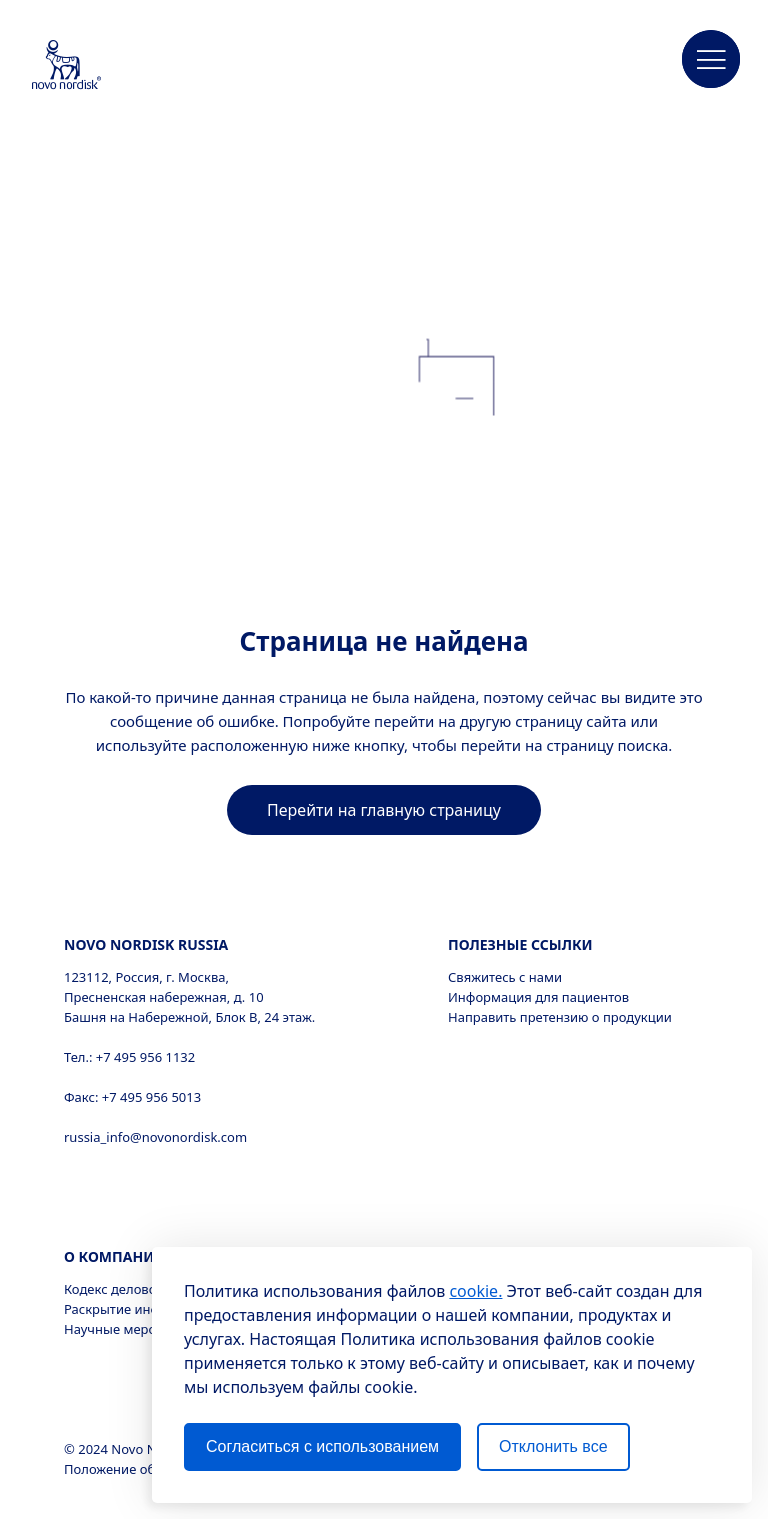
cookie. (475, 1291)
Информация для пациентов (538, 997)
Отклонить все (553, 1446)
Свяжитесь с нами (505, 977)
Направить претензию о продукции (560, 1017)
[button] (711, 60)
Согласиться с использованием (322, 1446)
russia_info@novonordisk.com (155, 1137)
